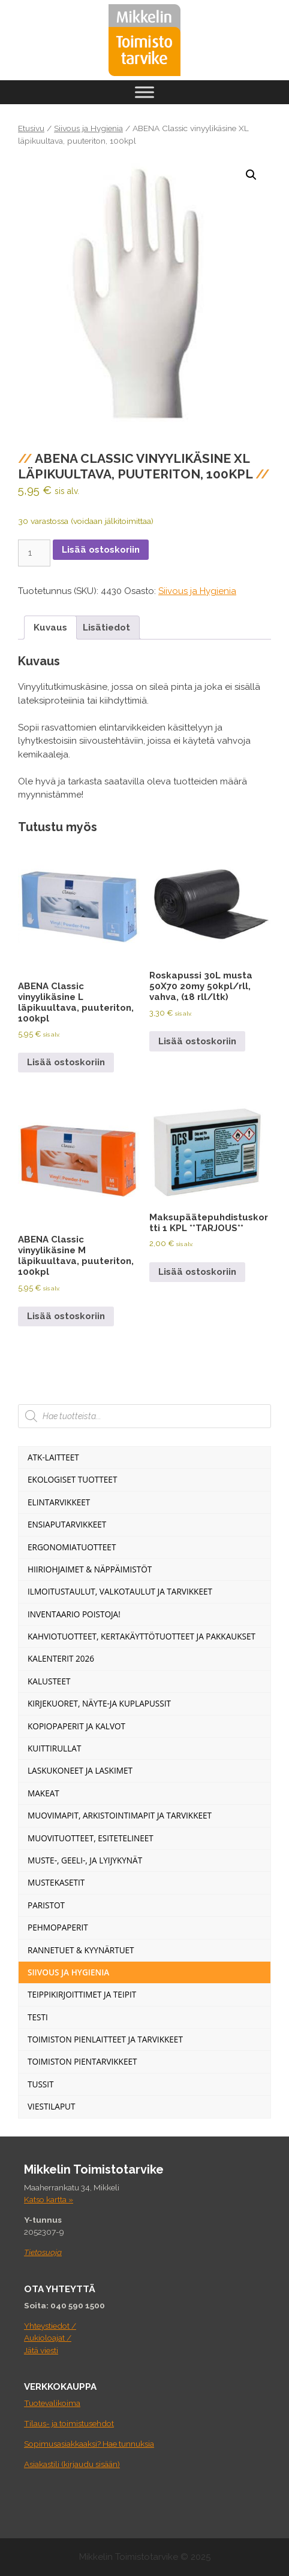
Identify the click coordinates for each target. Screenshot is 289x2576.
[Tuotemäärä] (34, 553)
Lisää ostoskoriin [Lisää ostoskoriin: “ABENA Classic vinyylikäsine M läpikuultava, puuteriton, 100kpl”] (66, 1316)
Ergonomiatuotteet (72, 1547)
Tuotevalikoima (52, 2403)
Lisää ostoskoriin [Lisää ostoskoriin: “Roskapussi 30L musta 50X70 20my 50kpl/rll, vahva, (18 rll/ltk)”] (197, 1041)
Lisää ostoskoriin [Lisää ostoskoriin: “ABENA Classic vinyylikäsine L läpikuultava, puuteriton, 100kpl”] (66, 1062)
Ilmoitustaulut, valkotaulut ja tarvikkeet (120, 1591)
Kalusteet (49, 1681)
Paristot (46, 1905)
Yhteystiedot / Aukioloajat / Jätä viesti (50, 2338)
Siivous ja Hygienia (88, 128)
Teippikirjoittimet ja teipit (82, 1994)
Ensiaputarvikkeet (67, 1524)
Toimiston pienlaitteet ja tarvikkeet (105, 2039)
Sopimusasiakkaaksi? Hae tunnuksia (89, 2443)
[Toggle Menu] (144, 92)
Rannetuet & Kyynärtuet (81, 1950)
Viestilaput (51, 2106)
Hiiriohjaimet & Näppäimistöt (90, 1569)
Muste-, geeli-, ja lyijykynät (85, 1860)
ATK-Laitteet (53, 1457)
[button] (251, 175)
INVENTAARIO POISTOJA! (74, 1614)
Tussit (41, 2084)
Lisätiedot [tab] (106, 627)
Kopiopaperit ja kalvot (76, 1726)
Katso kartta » (48, 2199)
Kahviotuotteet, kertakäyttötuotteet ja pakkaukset (141, 1636)
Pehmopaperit (58, 1927)
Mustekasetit (56, 1882)
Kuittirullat (54, 1748)
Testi (38, 2017)
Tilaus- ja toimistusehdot (69, 2423)
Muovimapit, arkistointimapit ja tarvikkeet (120, 1815)
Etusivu (31, 128)
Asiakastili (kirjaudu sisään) (72, 2464)
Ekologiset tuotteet (72, 1479)
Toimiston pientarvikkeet (82, 2061)
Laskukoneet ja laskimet (80, 1770)
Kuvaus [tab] (50, 627)
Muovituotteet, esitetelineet (90, 1838)
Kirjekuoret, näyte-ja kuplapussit (99, 1703)
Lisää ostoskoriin (101, 549)
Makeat (43, 1793)
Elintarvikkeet (59, 1502)
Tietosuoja (43, 2252)
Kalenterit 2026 (61, 1658)
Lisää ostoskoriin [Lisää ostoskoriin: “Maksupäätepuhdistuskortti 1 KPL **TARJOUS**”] (197, 1271)
